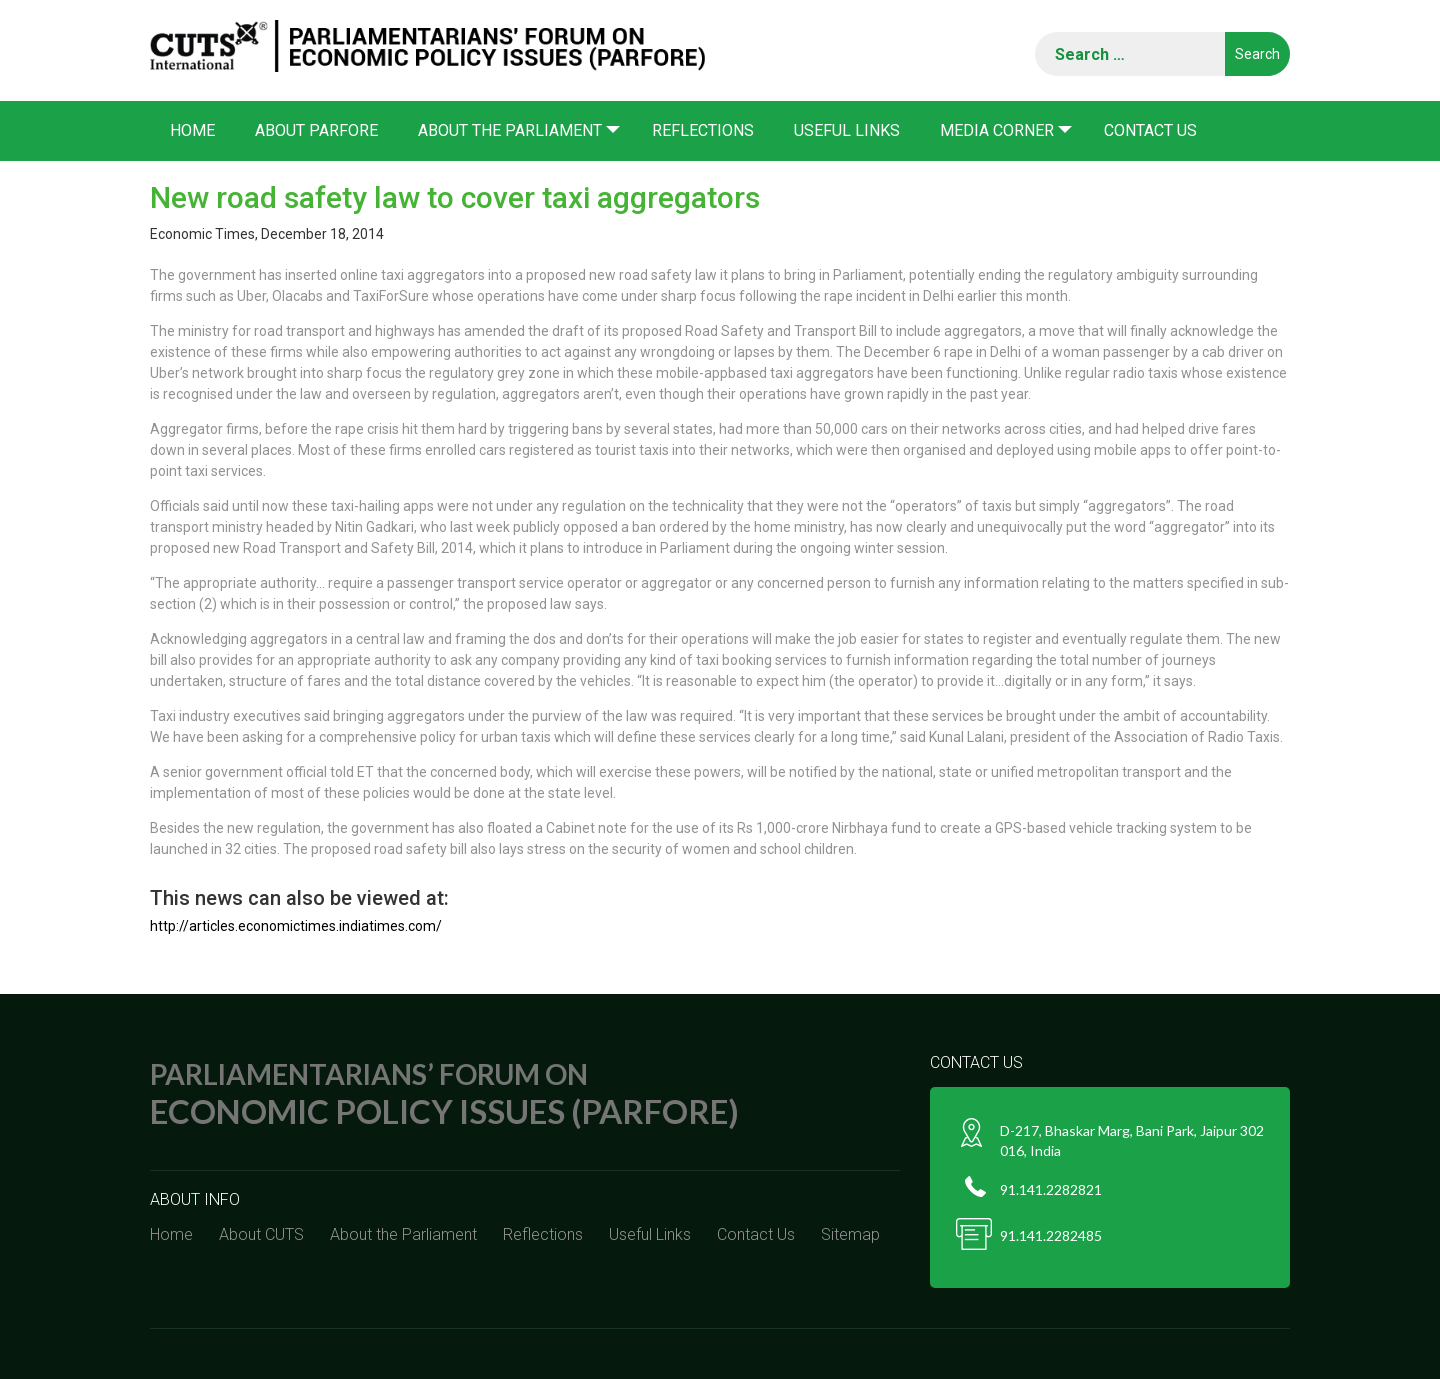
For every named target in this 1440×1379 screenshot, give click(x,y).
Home (192, 130)
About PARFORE (316, 130)
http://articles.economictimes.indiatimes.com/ (296, 926)
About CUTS (261, 1234)
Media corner (997, 130)
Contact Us (1150, 130)
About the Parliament (510, 130)
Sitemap (850, 1234)
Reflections (703, 130)
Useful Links (847, 130)
